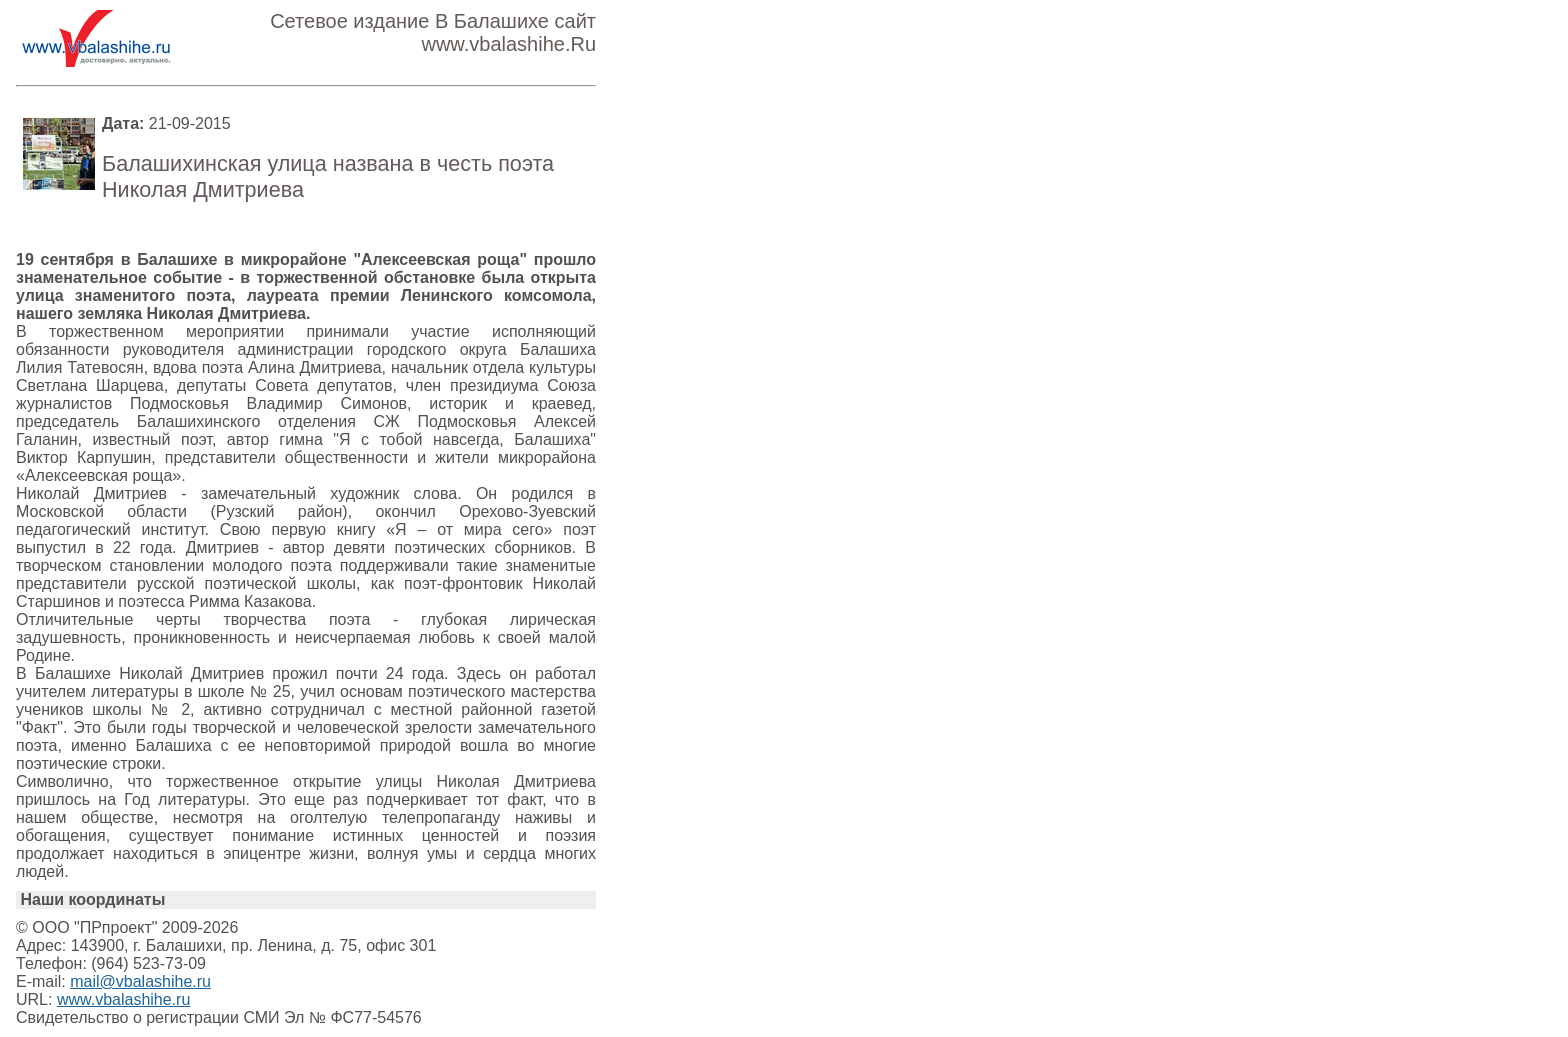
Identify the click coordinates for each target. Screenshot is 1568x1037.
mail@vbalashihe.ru (140, 981)
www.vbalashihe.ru (123, 999)
